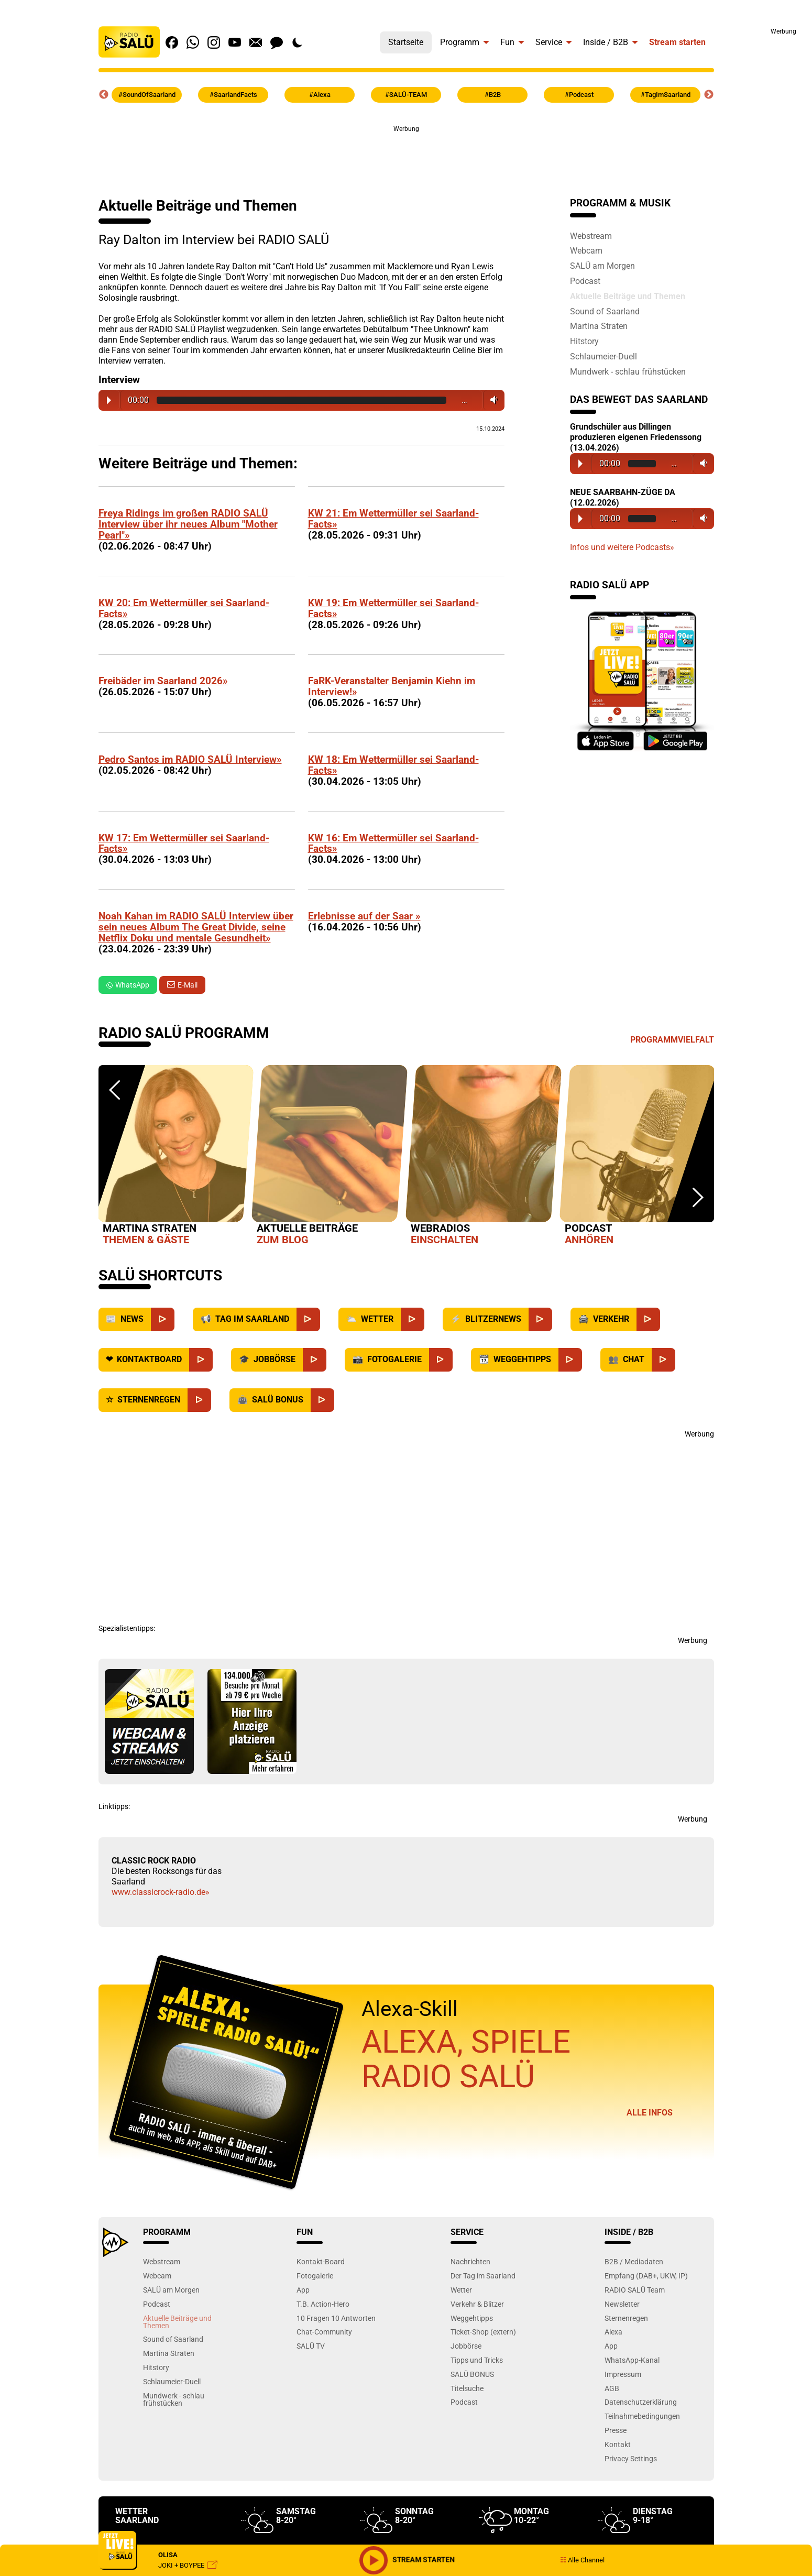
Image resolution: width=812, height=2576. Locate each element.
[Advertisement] (764, 194)
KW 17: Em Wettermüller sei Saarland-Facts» (183, 843)
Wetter (461, 2290)
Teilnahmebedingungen (642, 2416)
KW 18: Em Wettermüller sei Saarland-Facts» (393, 764)
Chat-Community (324, 2332)
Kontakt (618, 2444)
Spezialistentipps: (126, 1628)
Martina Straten (599, 326)
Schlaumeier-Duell (603, 356)
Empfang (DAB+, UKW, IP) (646, 2275)
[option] (175, 1157)
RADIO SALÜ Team (635, 2290)
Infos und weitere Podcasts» (622, 547)
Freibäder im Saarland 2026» (163, 681)
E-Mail (187, 985)
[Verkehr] (648, 1319)
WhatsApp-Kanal (632, 2360)
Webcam (586, 250)
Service (548, 42)
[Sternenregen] (199, 1400)
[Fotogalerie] (441, 1360)
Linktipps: (114, 1806)
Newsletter (622, 2304)
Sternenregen (626, 2318)
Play (109, 400)
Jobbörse (466, 2346)
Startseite (405, 42)
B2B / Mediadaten (634, 2261)
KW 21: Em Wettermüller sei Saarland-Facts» (393, 518)
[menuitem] (406, 39)
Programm (459, 42)
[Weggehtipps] (570, 1360)
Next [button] (709, 95)
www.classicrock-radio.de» (161, 1892)
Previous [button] (103, 95)
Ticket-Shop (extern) (483, 2332)
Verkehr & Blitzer (477, 2304)
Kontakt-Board (321, 2261)
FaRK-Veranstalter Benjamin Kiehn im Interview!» (391, 686)
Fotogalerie (315, 2275)
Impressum (623, 2374)
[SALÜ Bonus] (322, 1400)
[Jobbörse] (314, 1360)
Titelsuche (467, 2388)
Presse (616, 2430)
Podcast (585, 281)
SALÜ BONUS (472, 2374)
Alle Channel (582, 2560)
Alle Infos (650, 2113)
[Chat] (663, 1360)
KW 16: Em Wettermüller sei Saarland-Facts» (393, 843)
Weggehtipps (472, 2318)
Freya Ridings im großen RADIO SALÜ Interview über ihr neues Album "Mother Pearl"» (188, 524)
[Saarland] (308, 1319)
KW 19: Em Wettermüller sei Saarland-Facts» (393, 608)
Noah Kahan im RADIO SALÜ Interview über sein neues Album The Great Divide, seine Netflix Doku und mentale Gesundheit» (195, 927)
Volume (491, 399)
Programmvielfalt (672, 1040)
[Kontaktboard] (201, 1360)
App (303, 2290)
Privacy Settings (631, 2458)
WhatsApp (127, 985)
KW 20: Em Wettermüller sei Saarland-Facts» (183, 608)
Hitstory (584, 341)
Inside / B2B (605, 42)
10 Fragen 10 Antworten (336, 2318)
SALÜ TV (311, 2346)
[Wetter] (412, 1319)
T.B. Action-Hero (323, 2304)
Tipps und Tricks (477, 2360)
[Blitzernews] (540, 1319)
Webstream (591, 235)
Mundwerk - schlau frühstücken (628, 371)
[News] (162, 1319)
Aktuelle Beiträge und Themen (627, 296)
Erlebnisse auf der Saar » (364, 916)
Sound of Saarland (605, 311)
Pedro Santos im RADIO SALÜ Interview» (190, 759)
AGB (612, 2388)
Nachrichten (470, 2261)
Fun (507, 42)
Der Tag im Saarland (483, 2275)
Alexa (613, 2332)
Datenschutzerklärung (641, 2402)
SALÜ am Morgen (602, 265)
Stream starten (677, 42)
